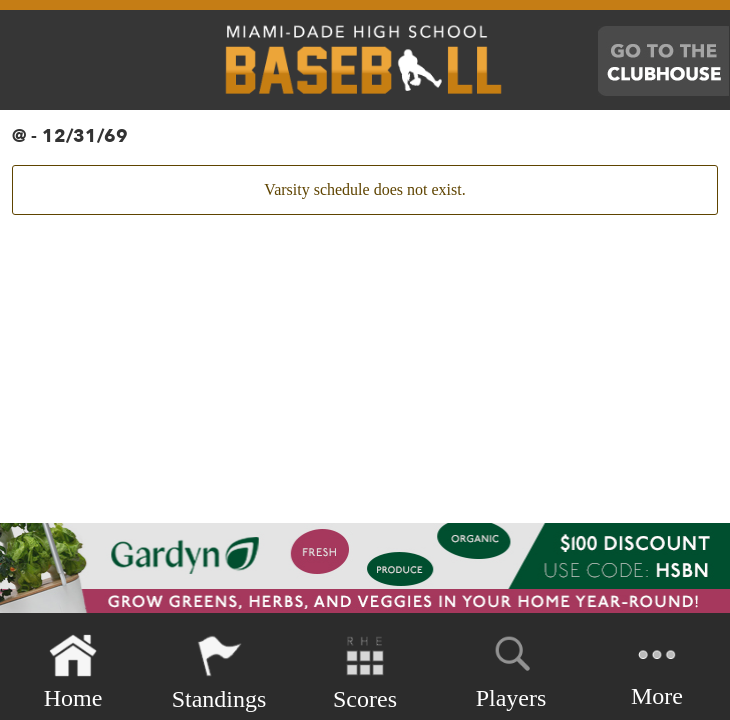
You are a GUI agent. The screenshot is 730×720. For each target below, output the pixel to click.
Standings (219, 672)
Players (511, 669)
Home (73, 672)
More (657, 670)
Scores (365, 672)
